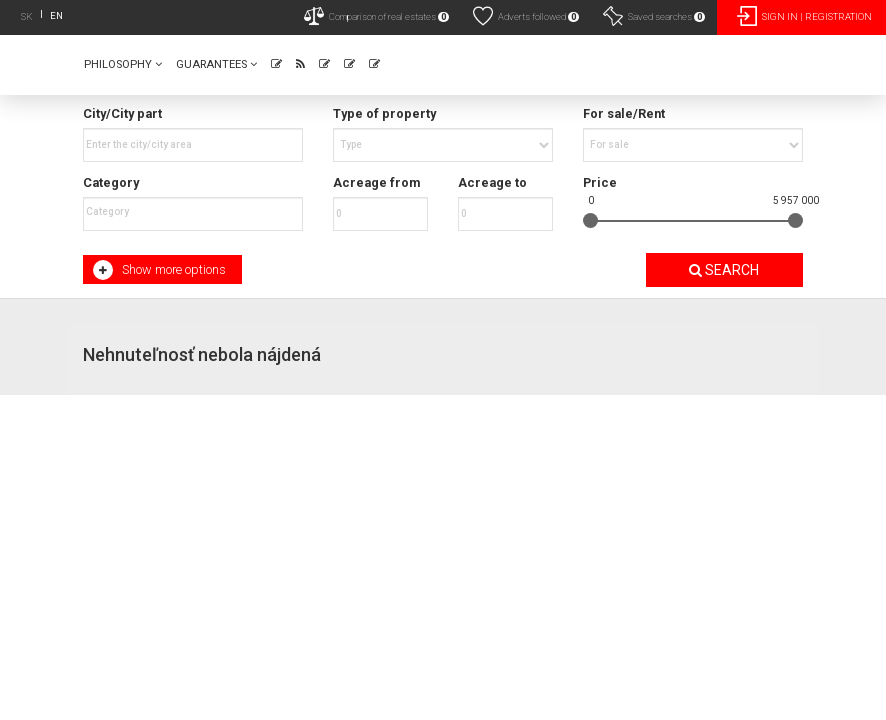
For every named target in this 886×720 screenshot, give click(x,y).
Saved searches (654, 16)
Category (111, 182)
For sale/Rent (624, 113)
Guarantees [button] (216, 64)
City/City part (122, 113)
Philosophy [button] (123, 64)
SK (27, 16)
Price (600, 182)
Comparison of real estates (376, 16)
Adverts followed (526, 16)
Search (724, 270)
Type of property (384, 113)
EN (56, 15)
